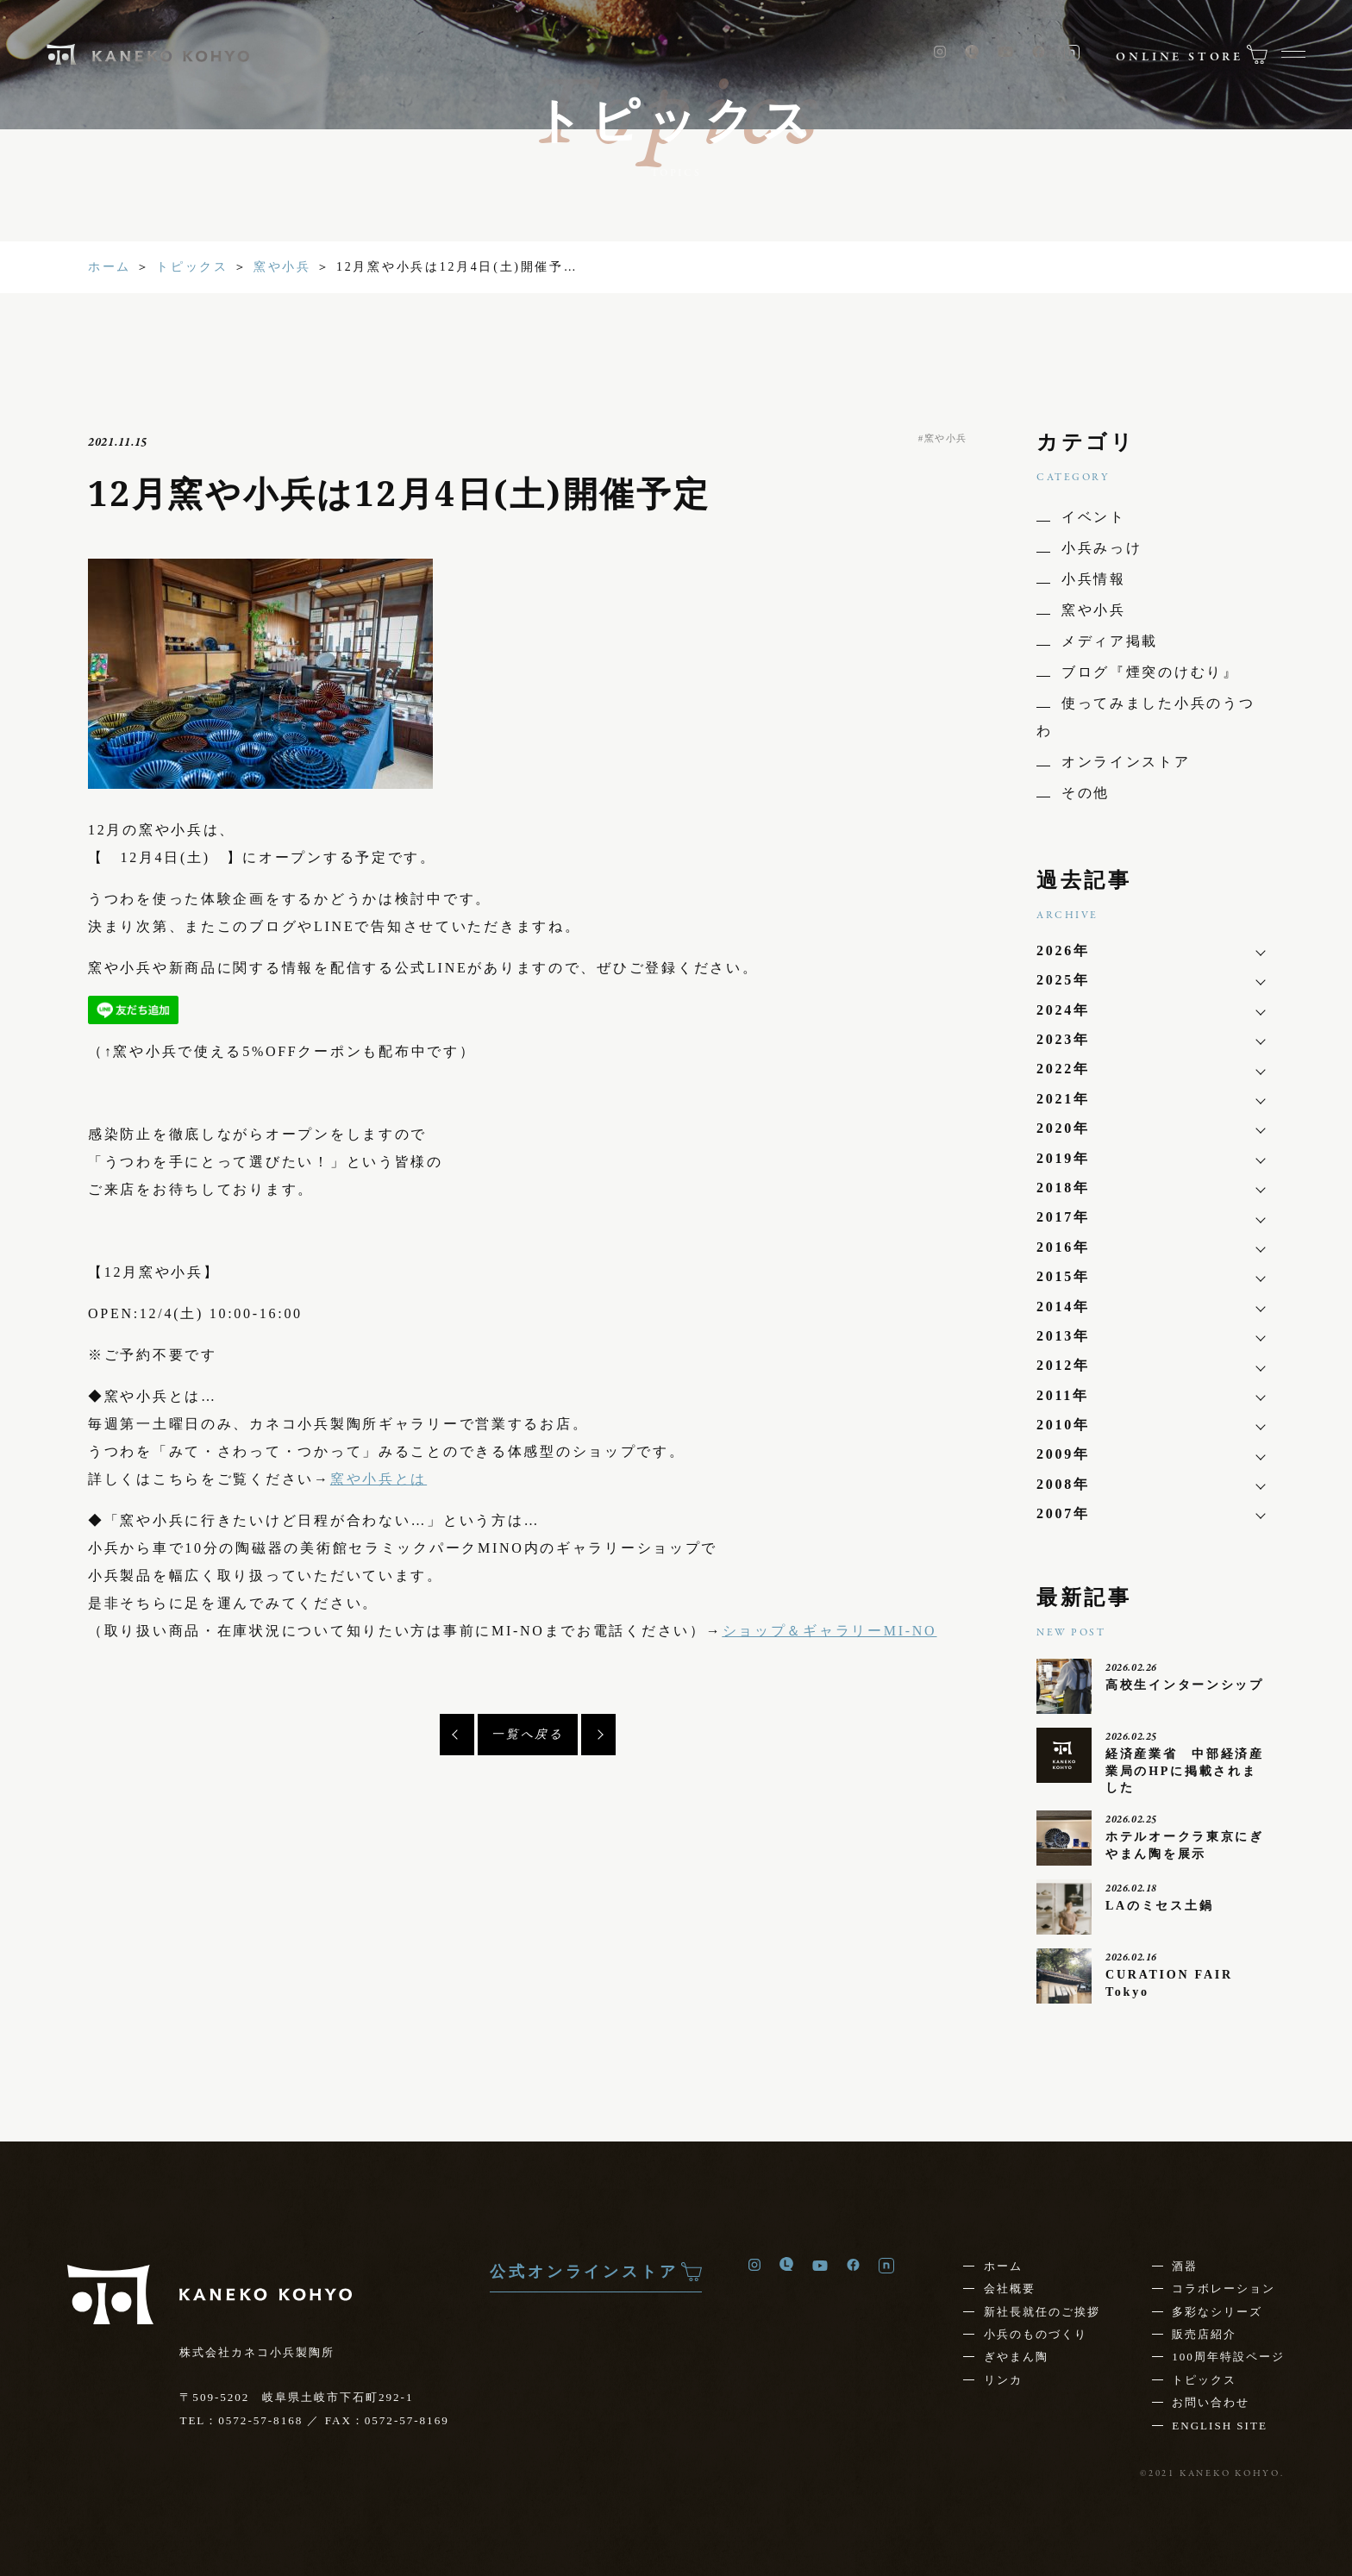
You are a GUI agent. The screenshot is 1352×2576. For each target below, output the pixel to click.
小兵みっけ (1101, 548)
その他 (1085, 792)
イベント (1093, 517)
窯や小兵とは (378, 1479)
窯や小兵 (282, 266)
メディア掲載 (1109, 641)
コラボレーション (1223, 2288)
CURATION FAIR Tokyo (1169, 1982)
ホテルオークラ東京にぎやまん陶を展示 (1184, 1844)
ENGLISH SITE (1220, 2425)
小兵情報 (1093, 579)
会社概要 (1010, 2288)
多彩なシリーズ (1217, 2311)
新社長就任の (1042, 2311)
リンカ (1003, 2379)
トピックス (192, 266)
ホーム (109, 266)
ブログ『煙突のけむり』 (1150, 672)
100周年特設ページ (1228, 2356)
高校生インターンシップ (1184, 1684)
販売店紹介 (1204, 2334)
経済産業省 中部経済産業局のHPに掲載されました (1184, 1770)
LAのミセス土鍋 (1159, 1905)
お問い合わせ (1210, 2402)
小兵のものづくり (1035, 2334)
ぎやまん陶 (1016, 2356)
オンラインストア (1126, 761)
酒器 (1185, 2266)
